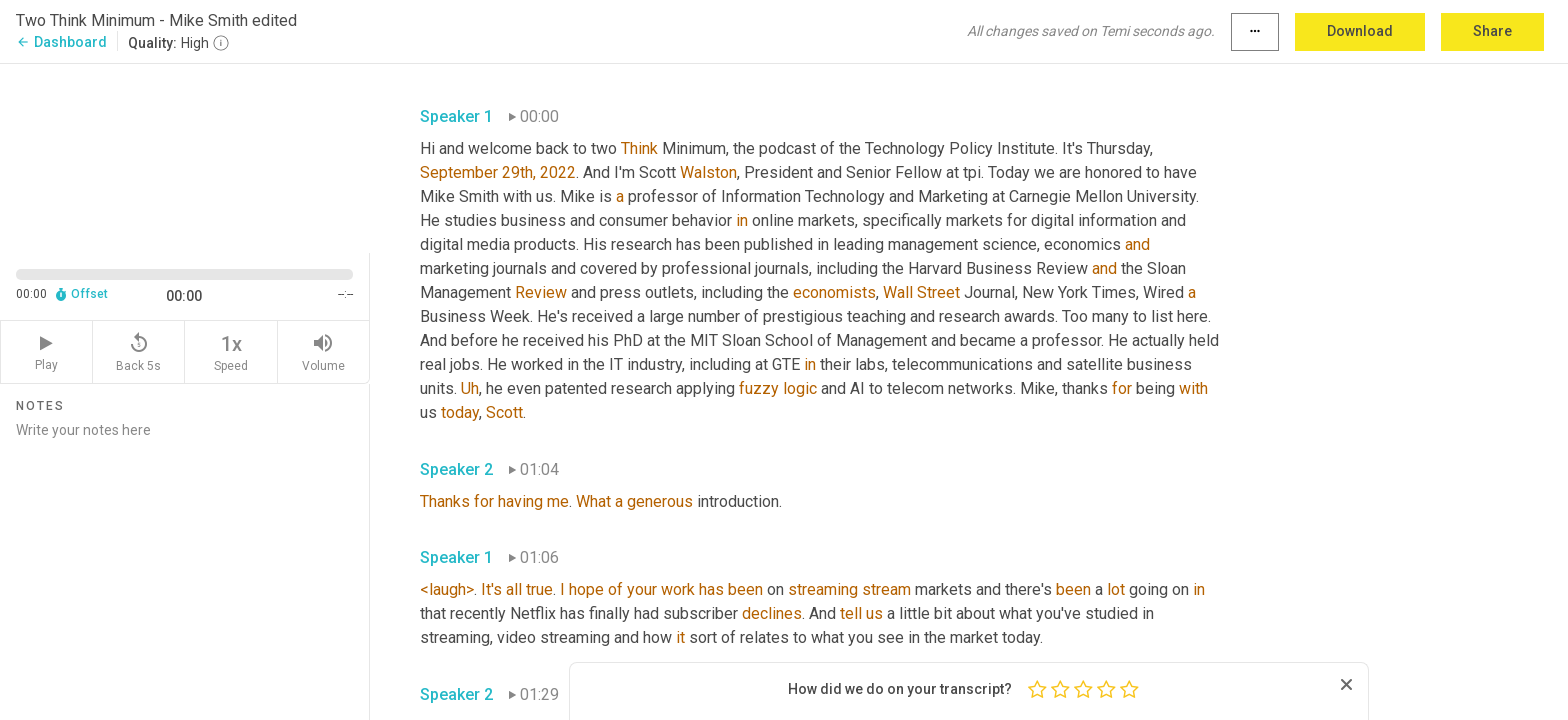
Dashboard (61, 42)
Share (1492, 31)
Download (1360, 31)
